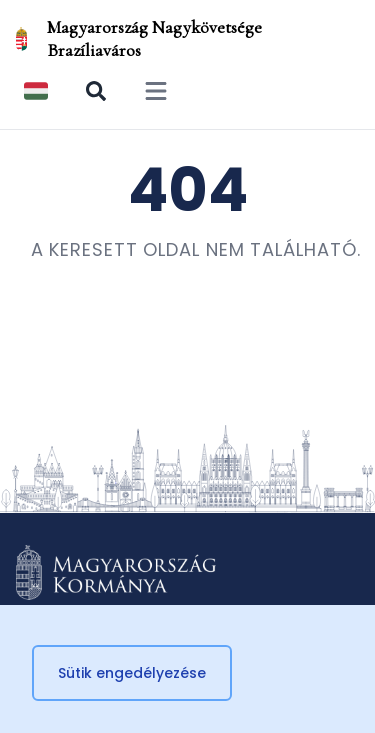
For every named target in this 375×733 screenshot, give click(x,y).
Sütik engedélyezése (132, 673)
